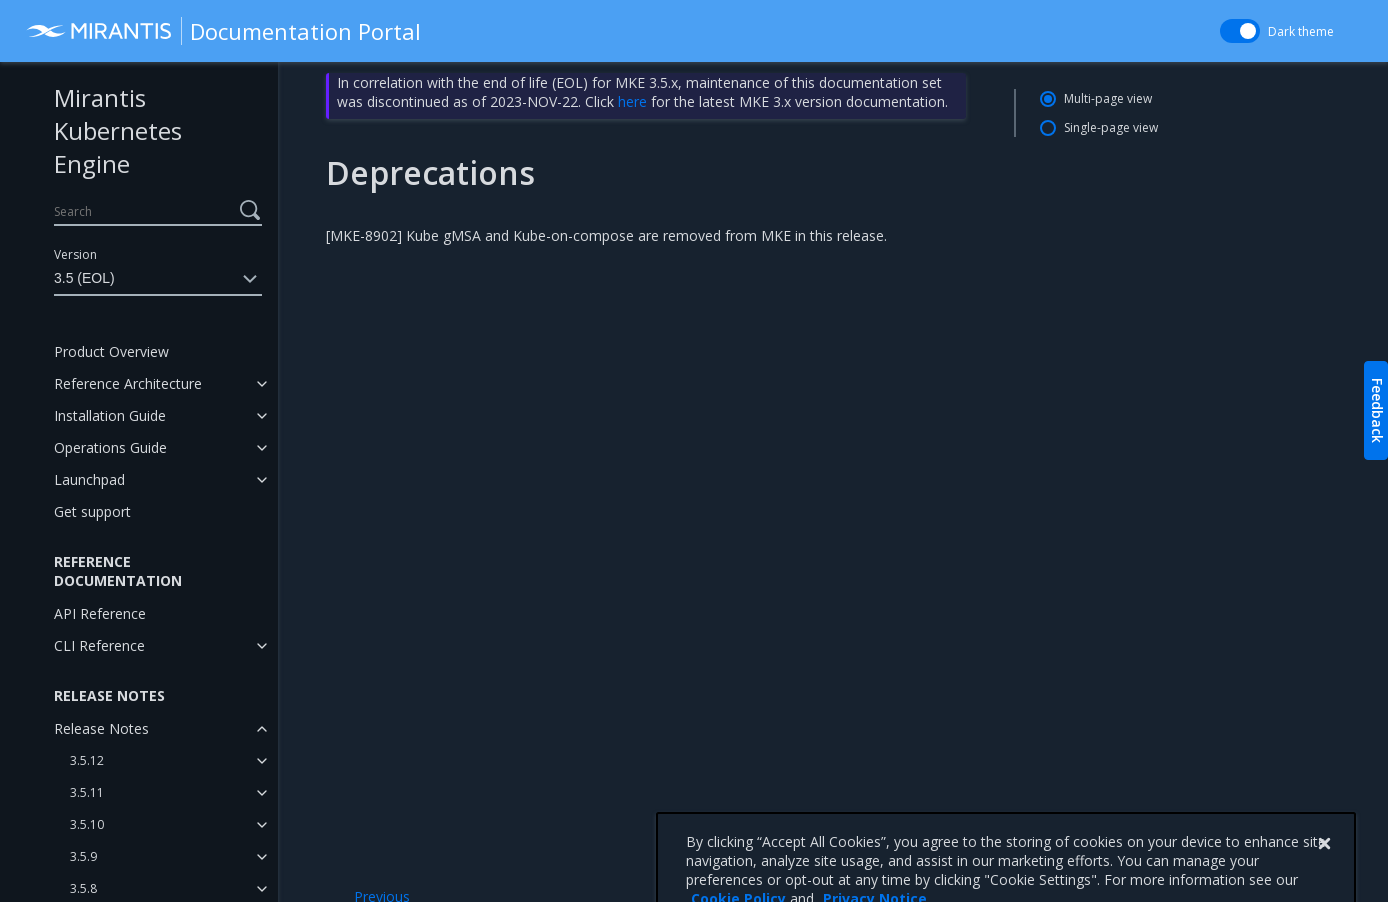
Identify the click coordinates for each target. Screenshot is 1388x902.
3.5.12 (87, 760)
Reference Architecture (128, 383)
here (632, 101)
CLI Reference (99, 645)
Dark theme (1301, 31)
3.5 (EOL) (158, 279)
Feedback (1377, 410)
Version (75, 254)
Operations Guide (110, 447)
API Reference (100, 613)
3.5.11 (87, 792)
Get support (92, 511)
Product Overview (111, 351)
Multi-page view (1108, 98)
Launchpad (89, 479)
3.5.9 (83, 856)
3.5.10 (87, 824)
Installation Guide (110, 415)
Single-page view (1111, 127)
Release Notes (101, 728)
